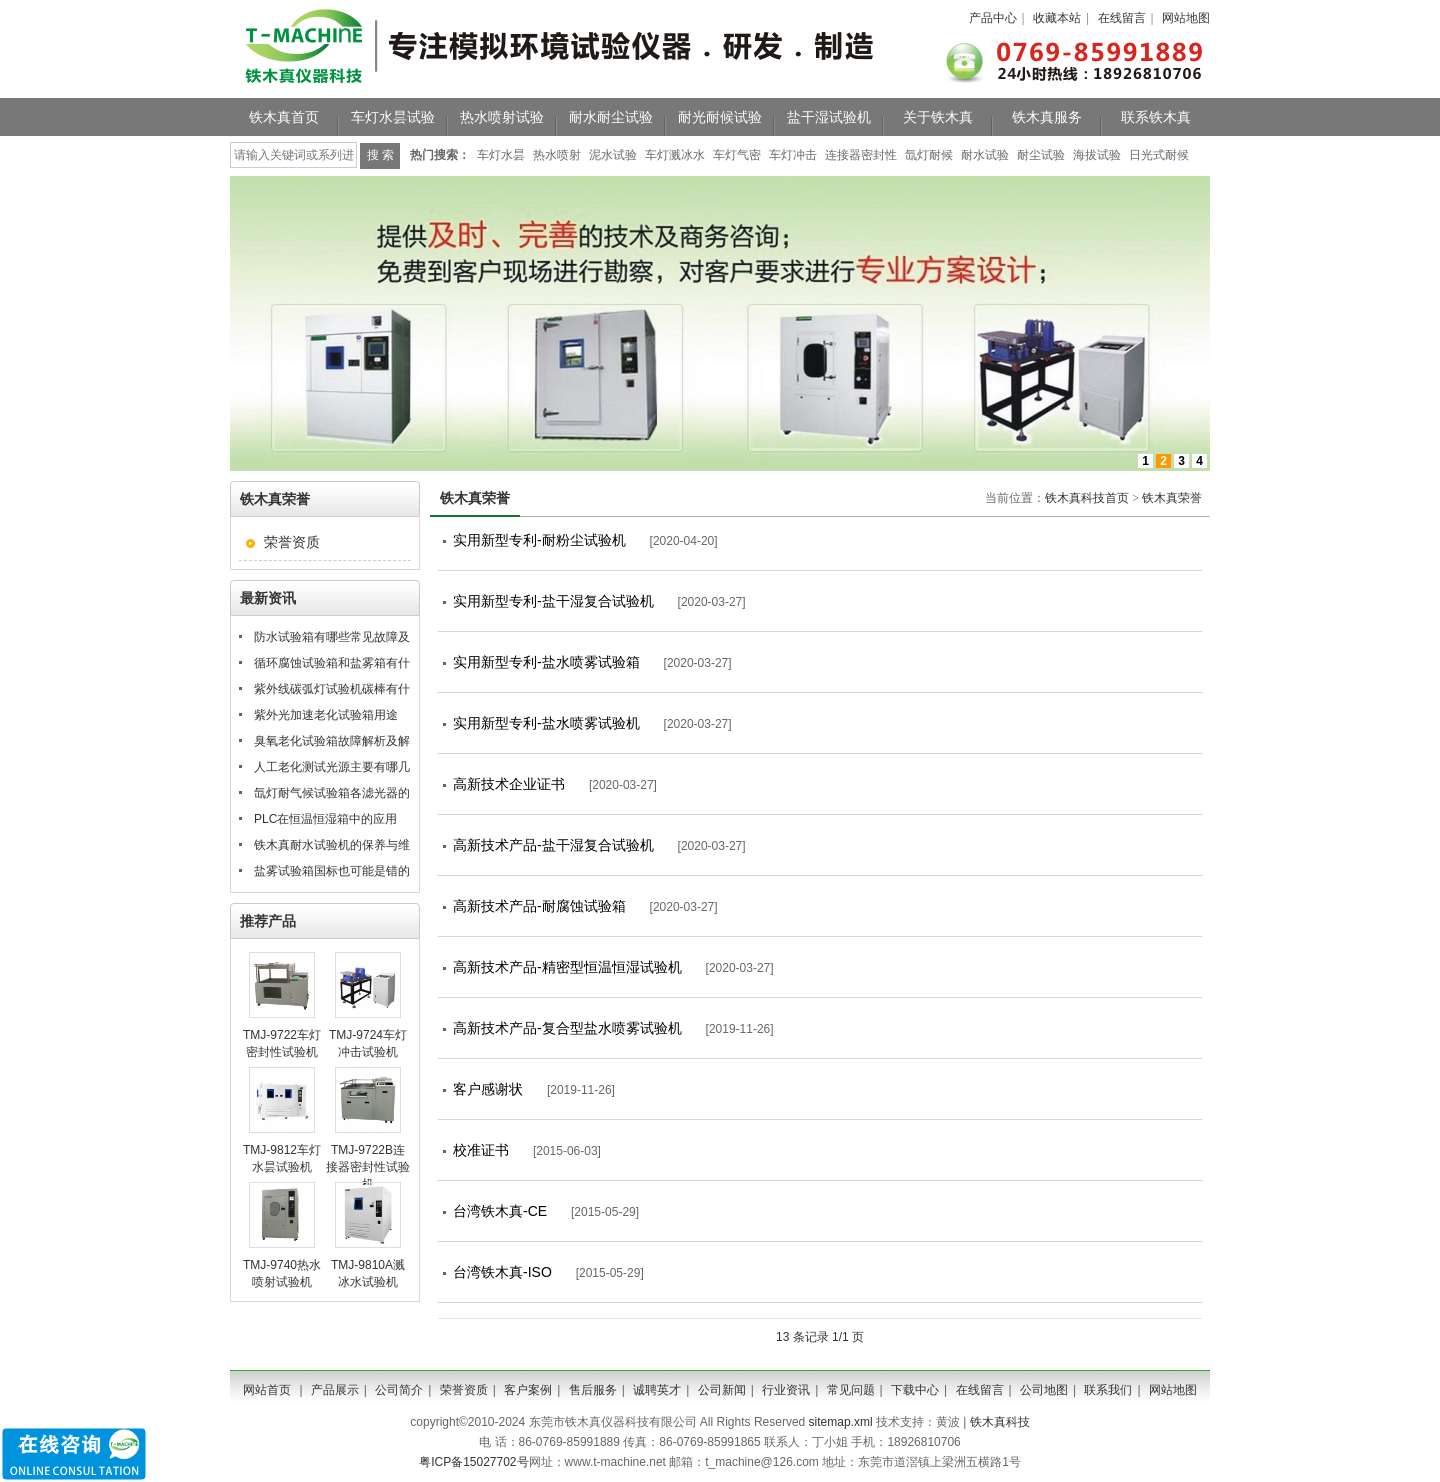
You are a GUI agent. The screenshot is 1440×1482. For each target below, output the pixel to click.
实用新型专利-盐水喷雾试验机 (546, 723)
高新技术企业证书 (509, 784)
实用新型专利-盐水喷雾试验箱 (546, 662)
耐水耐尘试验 (611, 117)
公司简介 (399, 1390)
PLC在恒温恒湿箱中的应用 (325, 819)
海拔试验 (1097, 155)
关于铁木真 (938, 117)
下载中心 (915, 1390)
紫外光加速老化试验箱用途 (326, 715)
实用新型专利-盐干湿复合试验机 (553, 601)
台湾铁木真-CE (500, 1211)
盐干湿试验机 (829, 117)
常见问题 (851, 1390)
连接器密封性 (861, 155)
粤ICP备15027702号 (473, 1462)
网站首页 (267, 1390)
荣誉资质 (292, 542)
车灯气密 (737, 155)
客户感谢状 (488, 1089)
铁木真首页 (284, 117)
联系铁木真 (1156, 117)
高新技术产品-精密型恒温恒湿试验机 (567, 967)
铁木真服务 (1047, 117)
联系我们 (1108, 1390)
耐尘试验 (1041, 155)
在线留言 (1122, 18)
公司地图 (1044, 1390)
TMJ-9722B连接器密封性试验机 (368, 1167)
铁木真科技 (1000, 1422)
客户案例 (528, 1390)
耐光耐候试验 (720, 117)
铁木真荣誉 (1172, 498)
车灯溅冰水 (675, 155)
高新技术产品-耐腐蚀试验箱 (539, 906)
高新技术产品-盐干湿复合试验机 (553, 845)
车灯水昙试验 (393, 117)
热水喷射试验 (502, 117)
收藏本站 (1057, 18)
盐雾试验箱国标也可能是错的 (332, 871)
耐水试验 (985, 155)
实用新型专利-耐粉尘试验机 (539, 540)
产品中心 (993, 18)
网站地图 (1186, 18)
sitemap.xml (841, 1422)
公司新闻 (722, 1390)
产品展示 (335, 1390)
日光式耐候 (1159, 155)
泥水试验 (613, 155)
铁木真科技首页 (1087, 498)
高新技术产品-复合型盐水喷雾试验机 (567, 1028)
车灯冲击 (793, 155)
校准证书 (481, 1150)
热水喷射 (557, 155)
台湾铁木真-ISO (502, 1272)
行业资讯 (786, 1390)
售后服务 (593, 1390)
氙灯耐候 (929, 155)
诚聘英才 (657, 1390)
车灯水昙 (501, 155)
